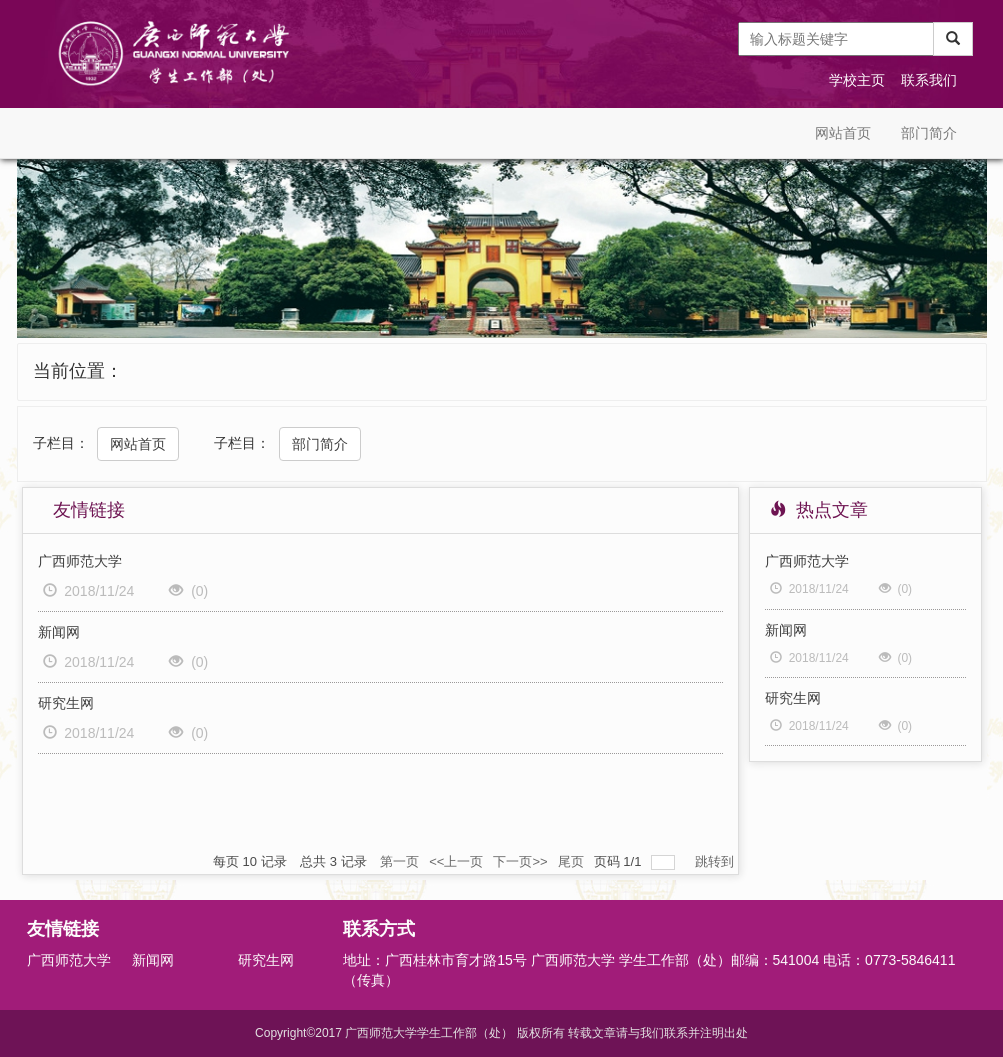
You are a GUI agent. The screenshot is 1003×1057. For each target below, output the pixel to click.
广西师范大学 (80, 561)
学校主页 (857, 80)
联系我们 (929, 80)
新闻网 (59, 632)
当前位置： (78, 371)
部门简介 (929, 133)
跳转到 (716, 861)
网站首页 (843, 133)
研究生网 (66, 703)
